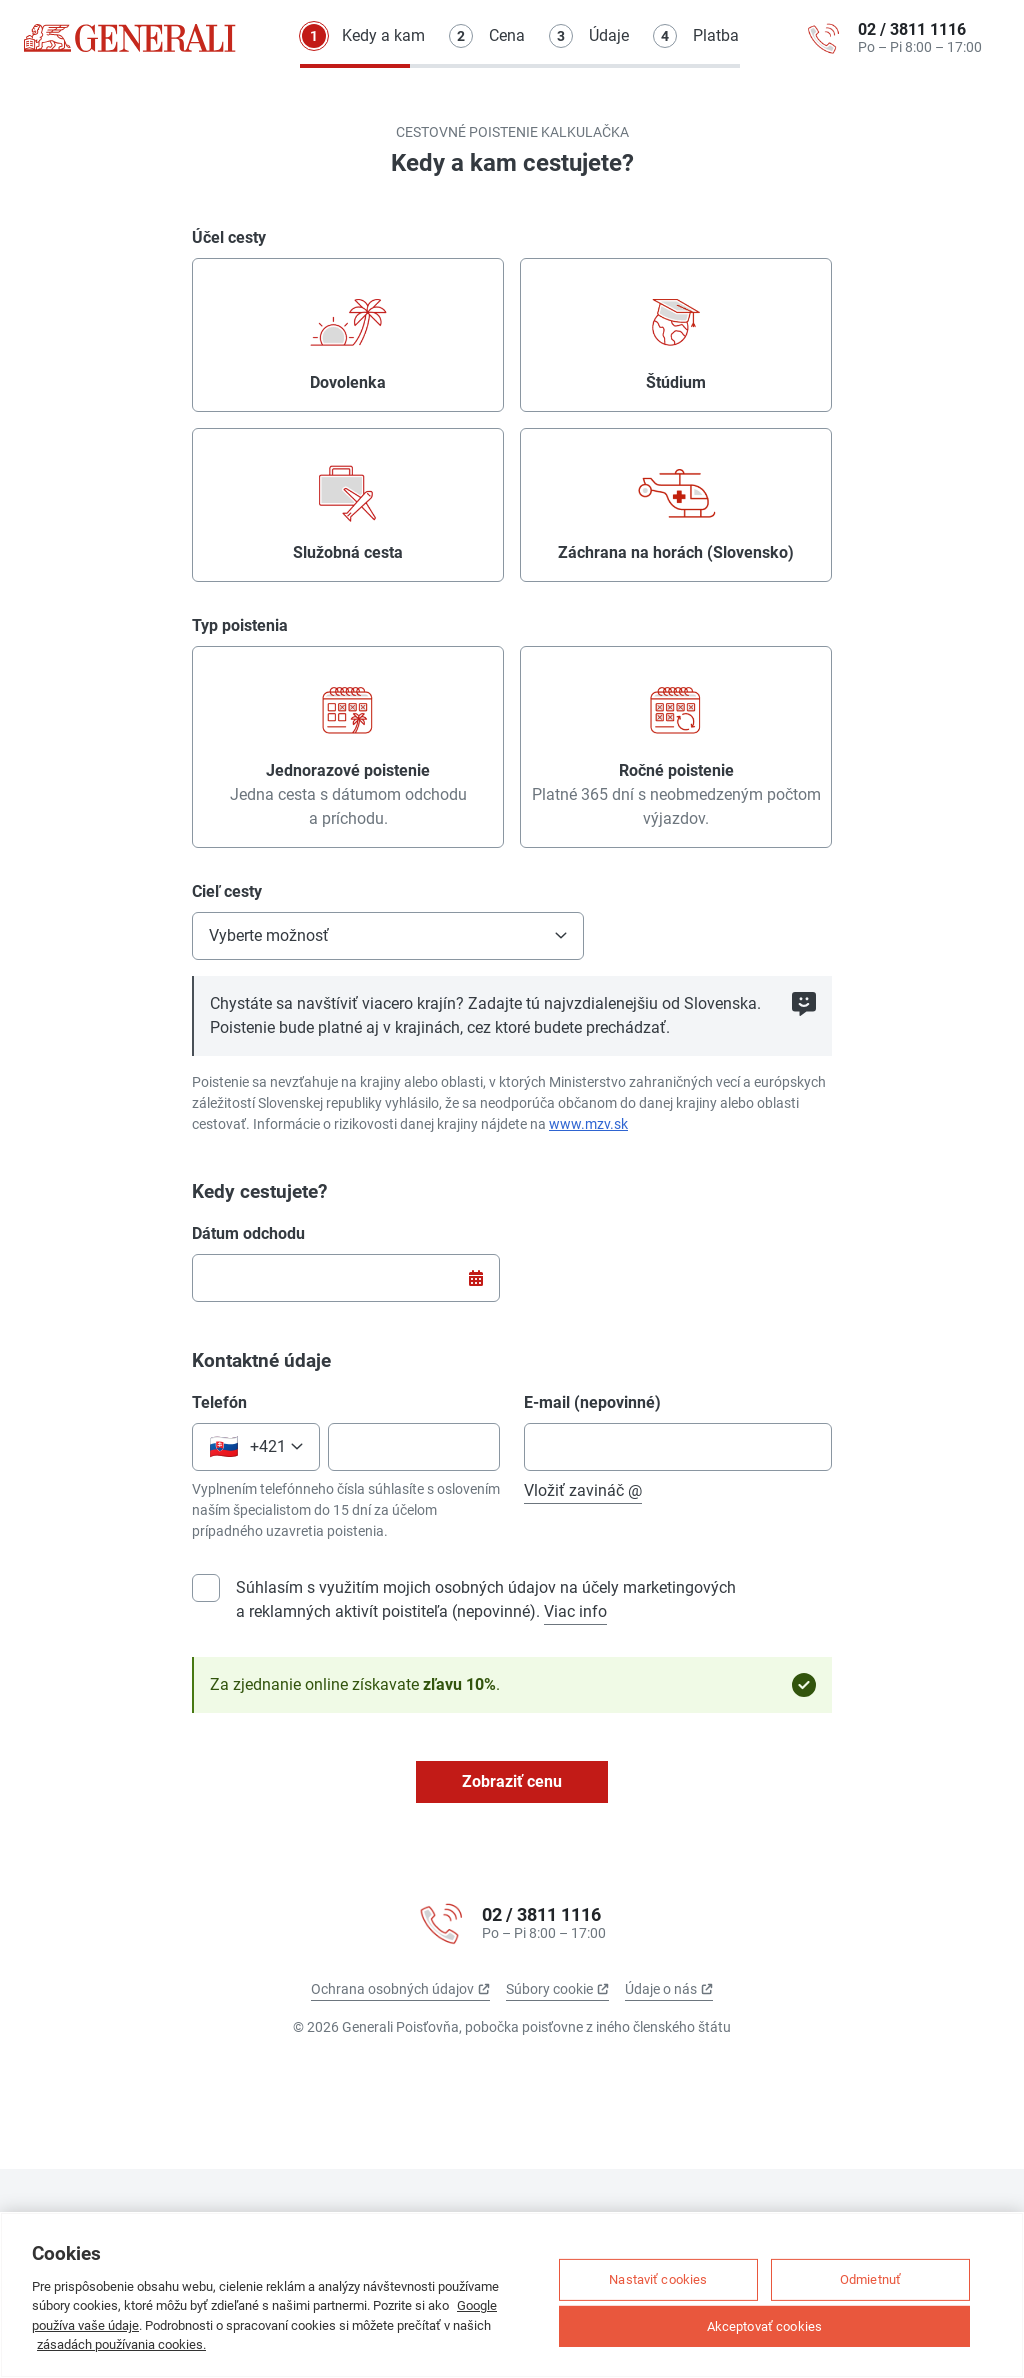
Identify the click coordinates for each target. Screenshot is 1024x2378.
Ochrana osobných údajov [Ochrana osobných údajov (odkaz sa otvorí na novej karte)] (400, 1989)
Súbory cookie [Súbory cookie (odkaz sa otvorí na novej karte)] (557, 1989)
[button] (388, 936)
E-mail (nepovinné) (592, 1402)
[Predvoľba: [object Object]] (256, 1447)
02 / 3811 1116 (912, 29)
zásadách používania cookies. (121, 2344)
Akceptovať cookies (764, 2325)
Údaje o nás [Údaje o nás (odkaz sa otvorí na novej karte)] (669, 1989)
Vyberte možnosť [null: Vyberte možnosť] (269, 935)
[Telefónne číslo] (414, 1447)
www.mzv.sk (588, 1124)
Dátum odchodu (248, 1233)
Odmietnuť (870, 2279)
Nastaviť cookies (658, 2279)
